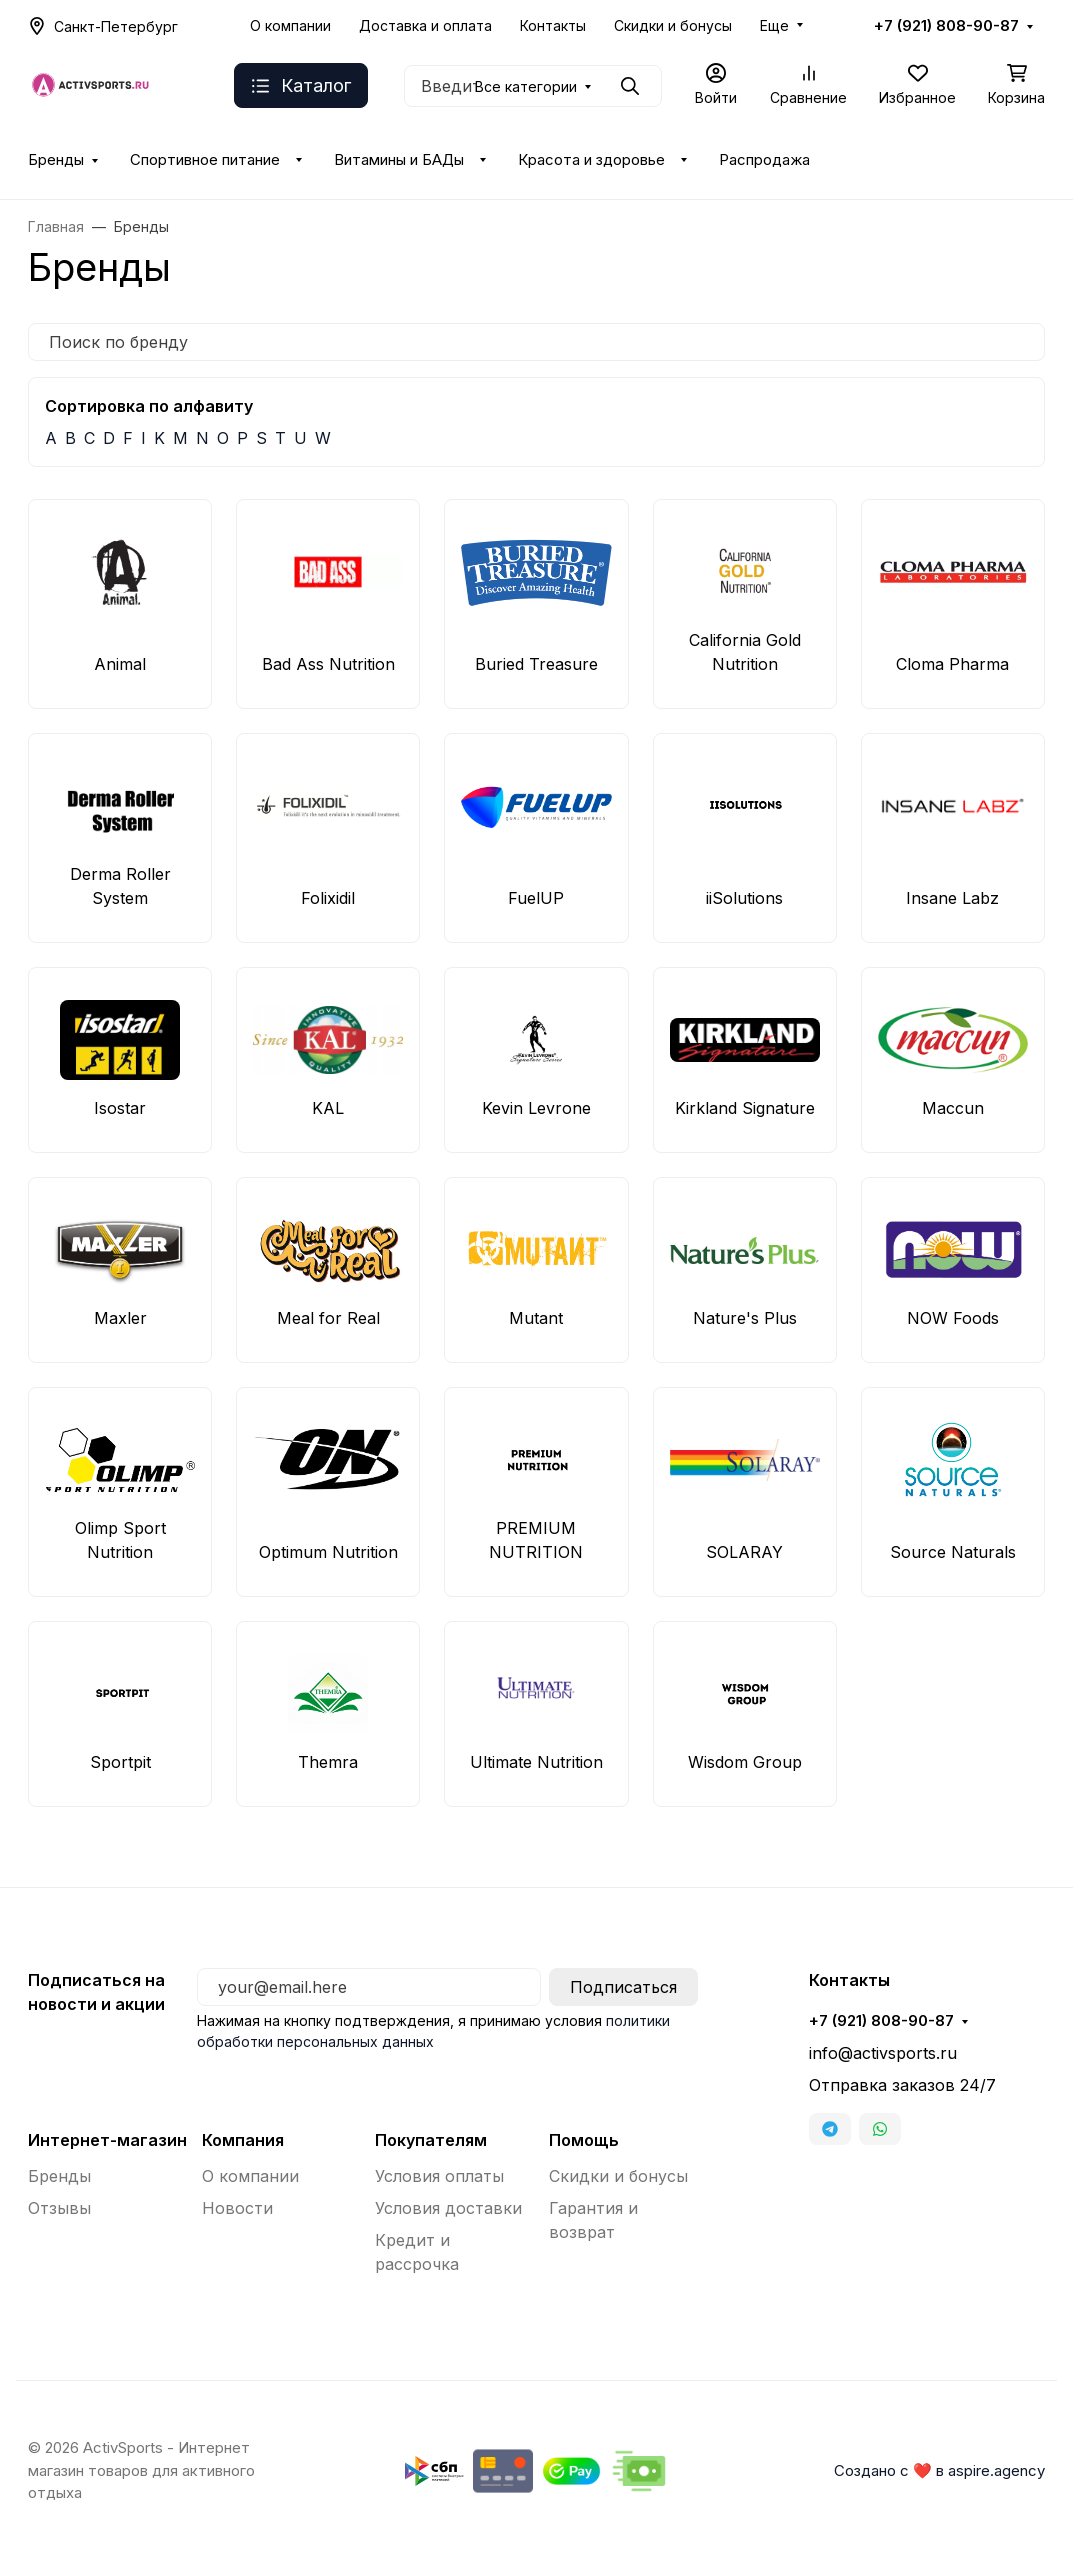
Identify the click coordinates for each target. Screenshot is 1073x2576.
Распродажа (764, 160)
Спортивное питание (205, 160)
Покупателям (431, 2140)
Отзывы (59, 2208)
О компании (290, 25)
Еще (774, 25)
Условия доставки (448, 2208)
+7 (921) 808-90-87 (946, 26)
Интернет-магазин (107, 2140)
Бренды (56, 160)
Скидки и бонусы (673, 25)
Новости (237, 2208)
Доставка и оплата (425, 25)
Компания (243, 2140)
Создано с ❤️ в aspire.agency (939, 2471)
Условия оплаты (439, 2176)
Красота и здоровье (591, 160)
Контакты (553, 25)
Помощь (584, 2140)
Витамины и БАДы (399, 160)
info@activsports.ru (883, 2053)
